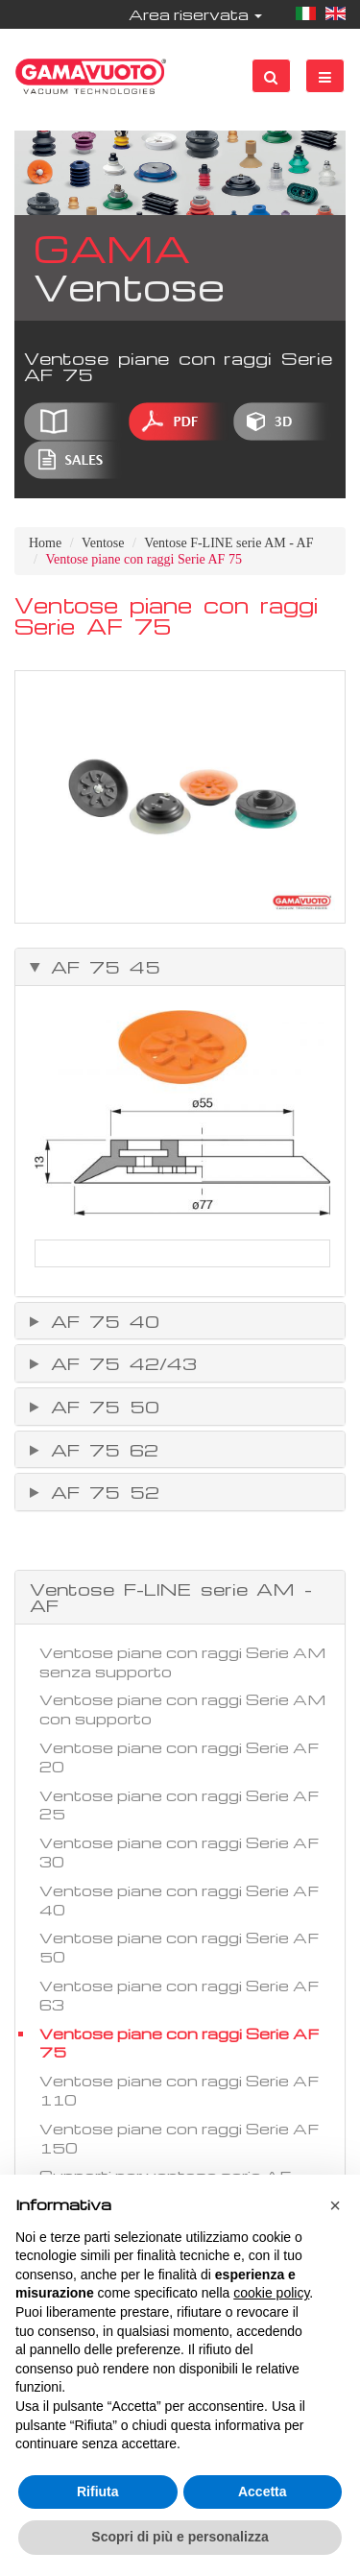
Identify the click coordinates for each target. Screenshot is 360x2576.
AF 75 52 (100, 1492)
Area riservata (195, 14)
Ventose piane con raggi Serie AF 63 (179, 1995)
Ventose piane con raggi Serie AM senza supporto (182, 1662)
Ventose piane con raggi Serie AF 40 (179, 1900)
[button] (335, 2205)
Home (45, 543)
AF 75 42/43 (119, 1363)
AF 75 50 (100, 1406)
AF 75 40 (100, 1321)
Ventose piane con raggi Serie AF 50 (179, 1947)
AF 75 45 (100, 966)
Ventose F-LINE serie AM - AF (228, 543)
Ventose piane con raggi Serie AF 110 (179, 2090)
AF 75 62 (99, 1449)
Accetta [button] (262, 2491)
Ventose (103, 543)
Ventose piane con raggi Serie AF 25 (179, 1805)
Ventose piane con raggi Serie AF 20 (179, 1757)
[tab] (180, 967)
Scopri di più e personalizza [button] (179, 2536)
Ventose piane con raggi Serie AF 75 (179, 2043)
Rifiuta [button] (98, 2491)
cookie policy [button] (271, 2292)
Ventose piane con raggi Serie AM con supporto (182, 1709)
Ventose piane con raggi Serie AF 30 (179, 1852)
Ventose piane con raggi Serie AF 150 (179, 2138)
